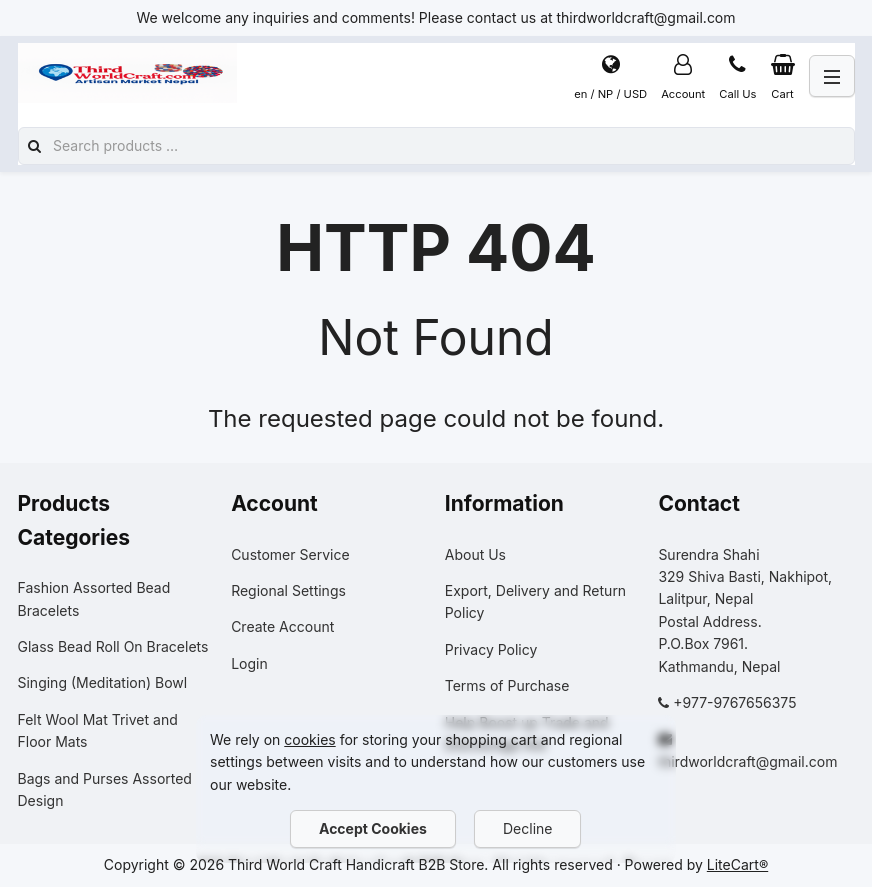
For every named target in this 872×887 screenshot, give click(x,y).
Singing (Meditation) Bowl (103, 682)
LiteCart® (737, 864)
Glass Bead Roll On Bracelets (113, 646)
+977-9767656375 (734, 702)
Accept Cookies (373, 828)
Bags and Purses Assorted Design (105, 789)
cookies (309, 739)
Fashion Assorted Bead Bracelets (94, 598)
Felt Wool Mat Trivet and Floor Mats (98, 730)
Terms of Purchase (507, 685)
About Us (475, 554)
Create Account (282, 626)
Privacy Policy (491, 649)
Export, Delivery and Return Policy (535, 601)
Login (249, 663)
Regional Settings (288, 590)
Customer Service (290, 554)
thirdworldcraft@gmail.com (747, 761)
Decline (527, 828)
